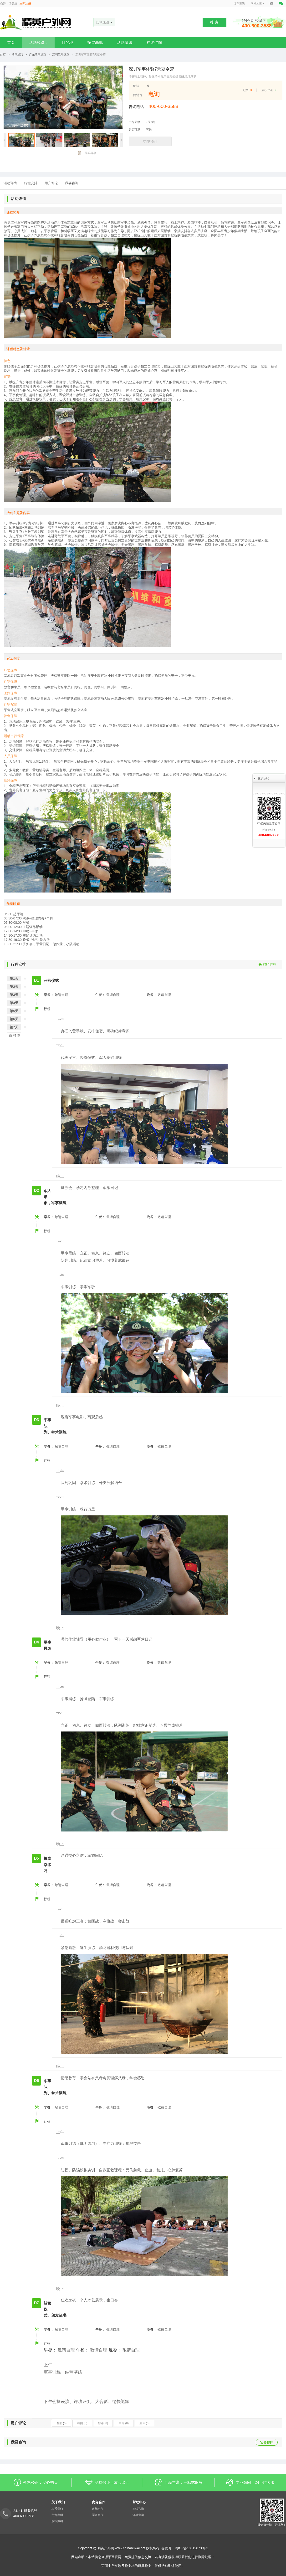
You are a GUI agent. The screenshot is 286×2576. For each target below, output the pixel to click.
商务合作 (98, 2502)
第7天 (14, 1027)
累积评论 (267, 90)
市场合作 (97, 2508)
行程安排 (30, 183)
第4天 (14, 1003)
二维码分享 (87, 153)
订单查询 (239, 3)
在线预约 (263, 778)
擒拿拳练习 (47, 1865)
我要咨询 (71, 183)
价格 (136, 85)
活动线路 (38, 43)
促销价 (137, 95)
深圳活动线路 (60, 54)
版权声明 (57, 2521)
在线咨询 (154, 43)
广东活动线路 (37, 54)
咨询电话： (138, 107)
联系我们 (57, 2508)
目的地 (67, 43)
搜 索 (214, 22)
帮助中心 (139, 2502)
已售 (246, 90)
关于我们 (58, 2502)
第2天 (14, 987)
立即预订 (150, 141)
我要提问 (266, 2442)
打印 (13, 1035)
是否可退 (134, 129)
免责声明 (57, 2515)
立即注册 (25, 3)
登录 (14, 3)
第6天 (14, 1019)
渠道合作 (97, 2515)
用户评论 (51, 183)
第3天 (14, 995)
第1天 (14, 978)
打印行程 (267, 964)
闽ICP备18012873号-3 (191, 2548)
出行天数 (134, 122)
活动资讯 (124, 43)
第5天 (14, 1011)
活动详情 (10, 183)
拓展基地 (95, 43)
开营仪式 (51, 981)
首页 (11, 43)
